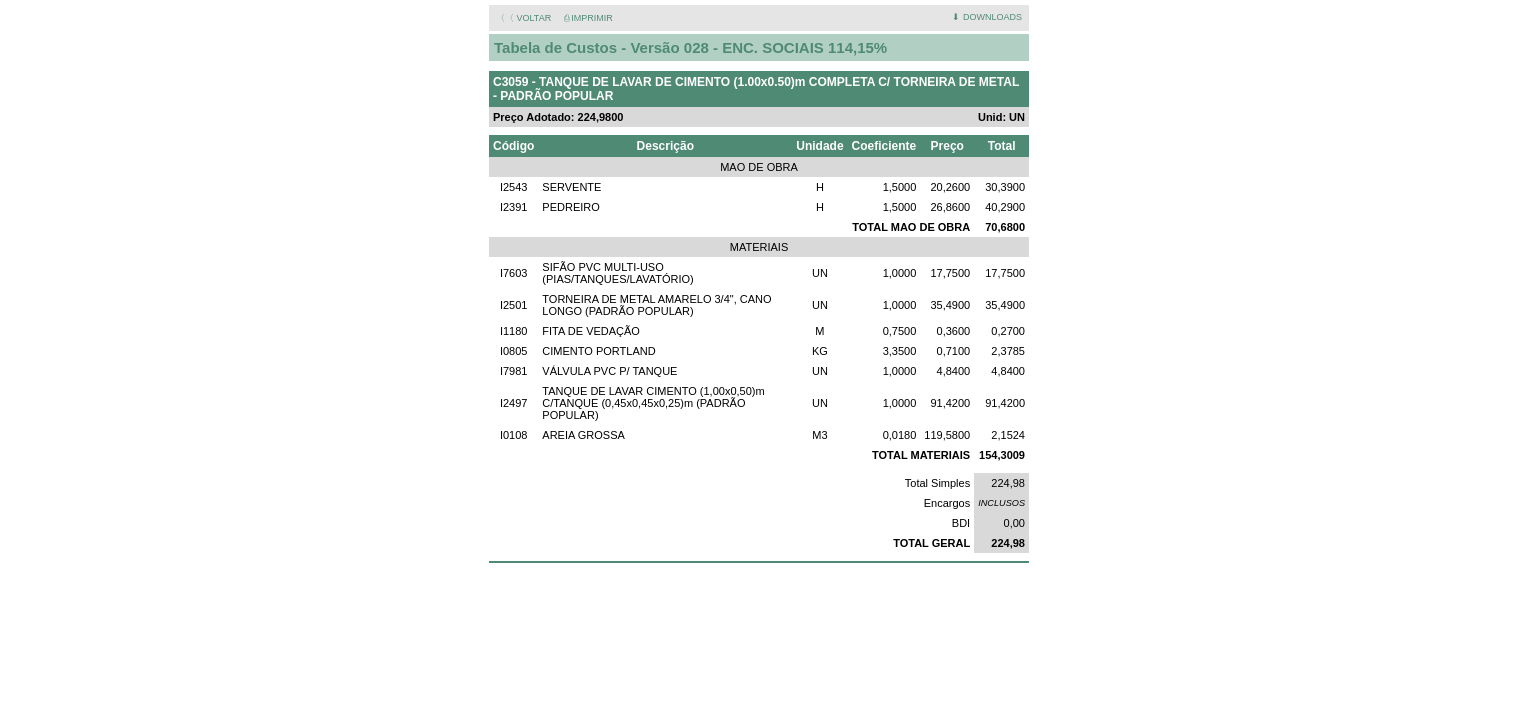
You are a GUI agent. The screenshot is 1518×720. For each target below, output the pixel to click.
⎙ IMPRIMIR (588, 18)
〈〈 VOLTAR (523, 18)
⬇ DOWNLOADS (987, 17)
